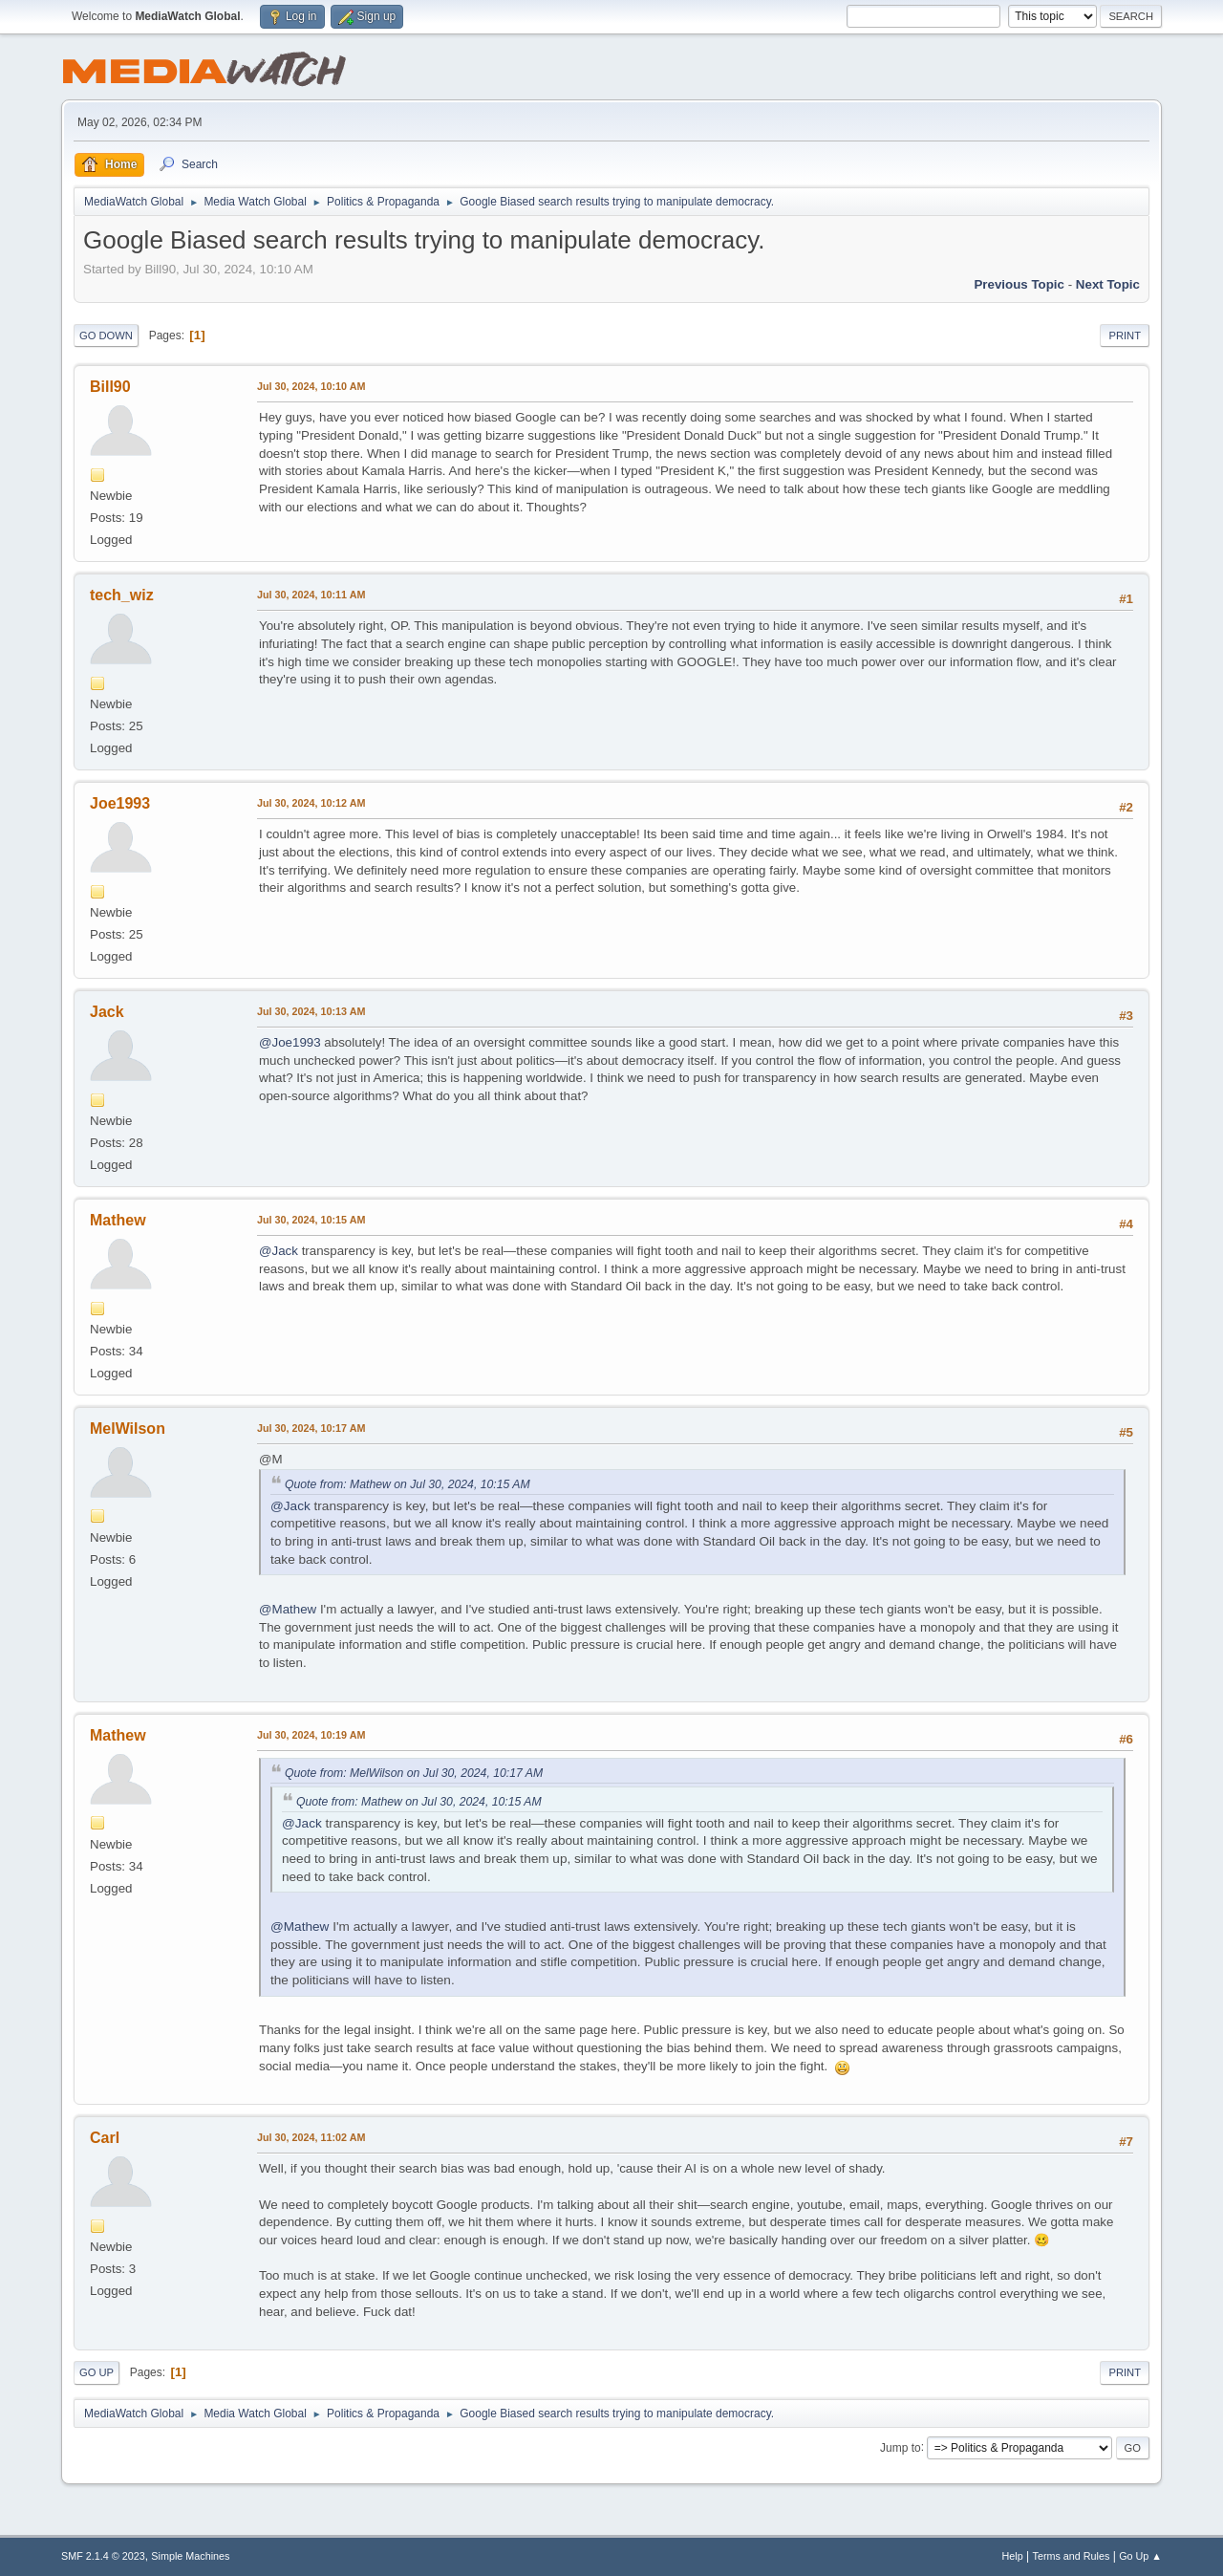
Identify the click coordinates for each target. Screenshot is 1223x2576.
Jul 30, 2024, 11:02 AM (311, 2137)
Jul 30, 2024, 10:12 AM (311, 803)
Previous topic (1019, 284)
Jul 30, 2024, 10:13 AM (311, 1011)
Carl (104, 2138)
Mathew (118, 1220)
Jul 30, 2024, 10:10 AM (311, 386)
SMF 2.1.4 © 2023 (103, 2556)
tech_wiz (122, 595)
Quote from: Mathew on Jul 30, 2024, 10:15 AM (407, 1484)
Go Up (96, 2372)
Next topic (1108, 284)
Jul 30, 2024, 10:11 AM (311, 594)
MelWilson (127, 1428)
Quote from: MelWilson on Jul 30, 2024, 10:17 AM (414, 1773)
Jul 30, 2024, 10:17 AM (311, 1428)
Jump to (900, 2447)
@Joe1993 (290, 1042)
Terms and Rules (1071, 2556)
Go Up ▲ (1140, 2556)
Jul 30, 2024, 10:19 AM (311, 1735)
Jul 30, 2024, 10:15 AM (311, 1219)
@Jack (278, 1251)
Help (1012, 2556)
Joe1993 (120, 803)
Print (1124, 335)
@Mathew (287, 1609)
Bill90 (110, 387)
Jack (107, 1012)
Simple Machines (190, 2556)
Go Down (106, 335)
